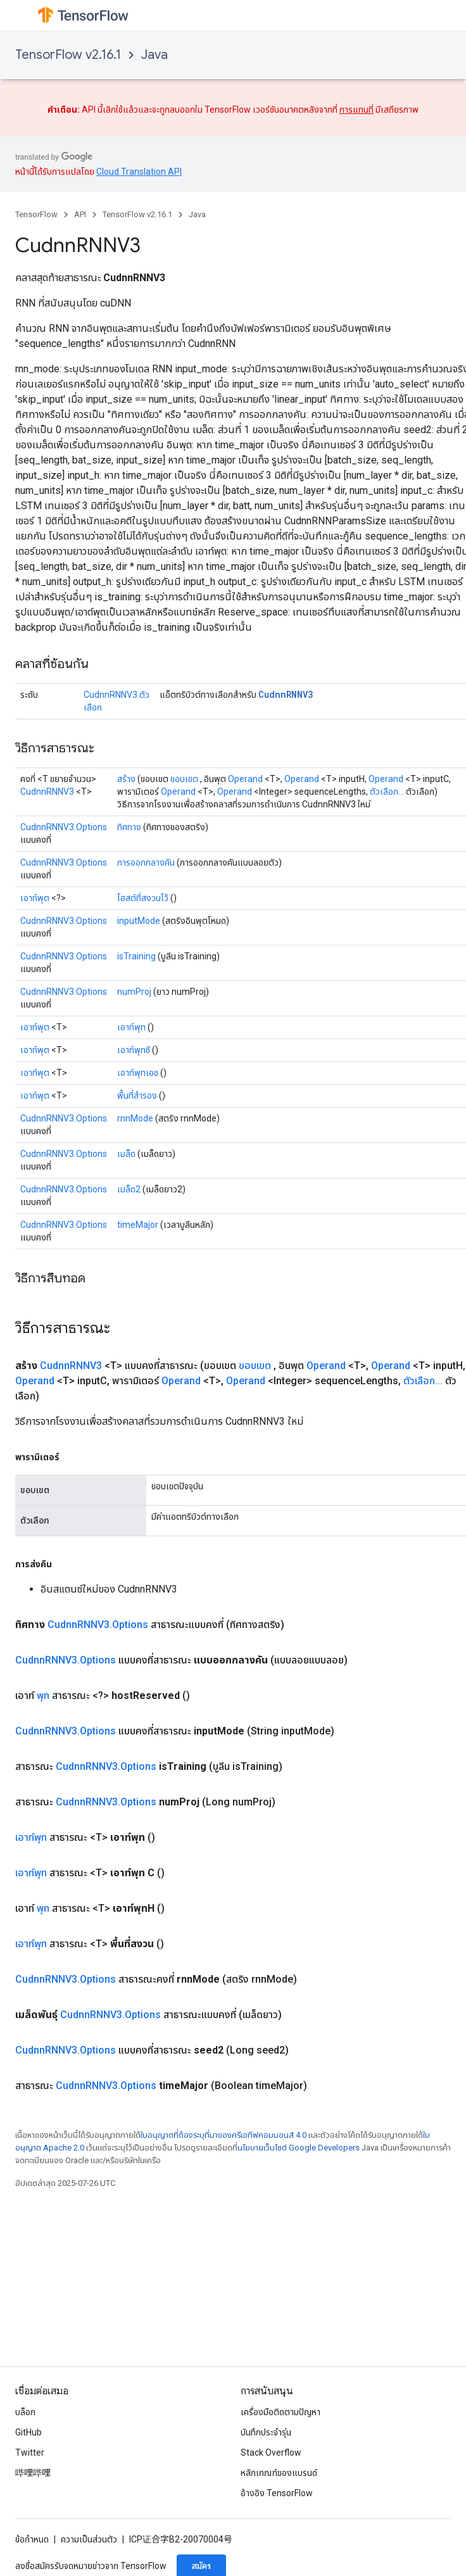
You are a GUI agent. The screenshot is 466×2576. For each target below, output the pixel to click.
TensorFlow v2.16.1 (68, 55)
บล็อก (25, 2412)
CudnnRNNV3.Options (63, 827)
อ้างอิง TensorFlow (277, 2493)
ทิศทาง (129, 827)
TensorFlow (36, 214)
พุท (43, 1695)
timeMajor (137, 1225)
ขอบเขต (184, 779)
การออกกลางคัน (146, 862)
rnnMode (135, 1118)
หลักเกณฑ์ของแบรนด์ (279, 2473)
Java (154, 55)
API (80, 214)
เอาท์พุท (131, 1027)
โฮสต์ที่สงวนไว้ (142, 898)
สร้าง (126, 779)
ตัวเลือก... (387, 791)
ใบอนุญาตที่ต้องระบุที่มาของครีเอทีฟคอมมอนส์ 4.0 (223, 2135)
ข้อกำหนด (32, 2539)
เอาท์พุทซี (133, 1050)
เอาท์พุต (34, 898)
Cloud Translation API (139, 172)
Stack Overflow (271, 2452)
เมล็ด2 (129, 1189)
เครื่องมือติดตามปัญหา (280, 2412)
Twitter (29, 2452)
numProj (134, 992)
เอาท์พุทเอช (137, 1073)
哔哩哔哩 (33, 2473)
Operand (245, 779)
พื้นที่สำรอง (137, 1095)
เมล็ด (126, 1154)
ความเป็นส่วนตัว (89, 2539)
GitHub (28, 2432)
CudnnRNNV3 (285, 694)
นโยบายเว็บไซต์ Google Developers (298, 2147)
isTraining (136, 956)
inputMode (138, 921)
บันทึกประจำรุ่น (266, 2432)
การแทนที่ (356, 109)
